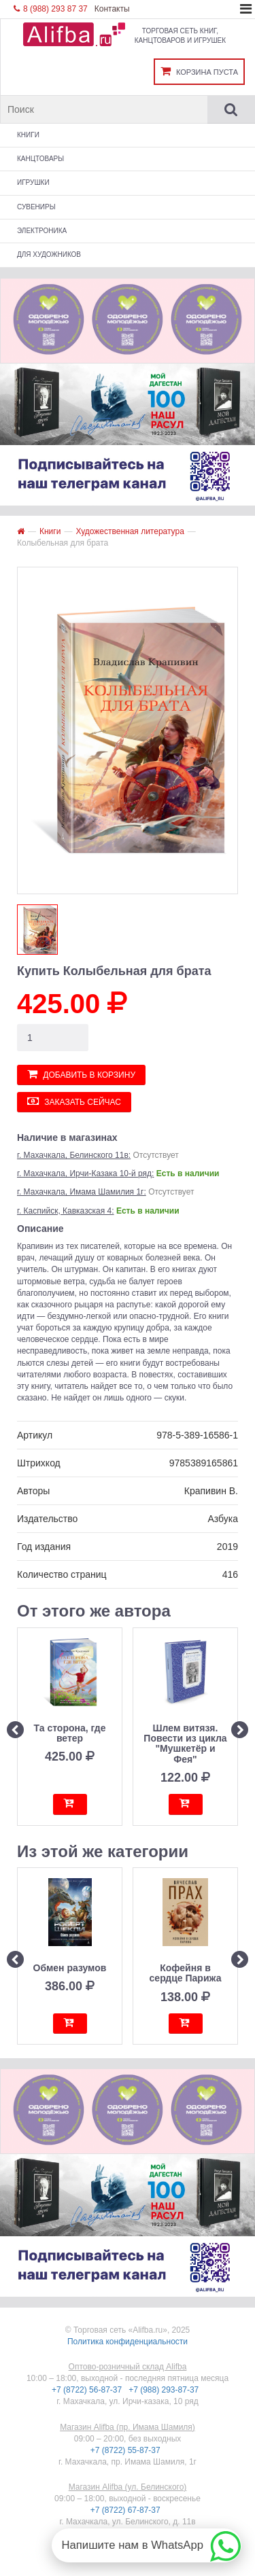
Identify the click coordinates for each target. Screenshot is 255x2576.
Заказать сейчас (74, 1101)
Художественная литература (129, 531)
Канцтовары (40, 158)
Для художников (49, 254)
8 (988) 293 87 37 (51, 9)
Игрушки (33, 182)
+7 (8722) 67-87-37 (126, 2510)
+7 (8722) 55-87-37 (126, 2450)
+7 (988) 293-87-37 (165, 2390)
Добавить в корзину (81, 1074)
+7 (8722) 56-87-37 (88, 2390)
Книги (28, 135)
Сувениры (36, 207)
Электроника (42, 230)
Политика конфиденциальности (127, 2341)
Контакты (112, 9)
